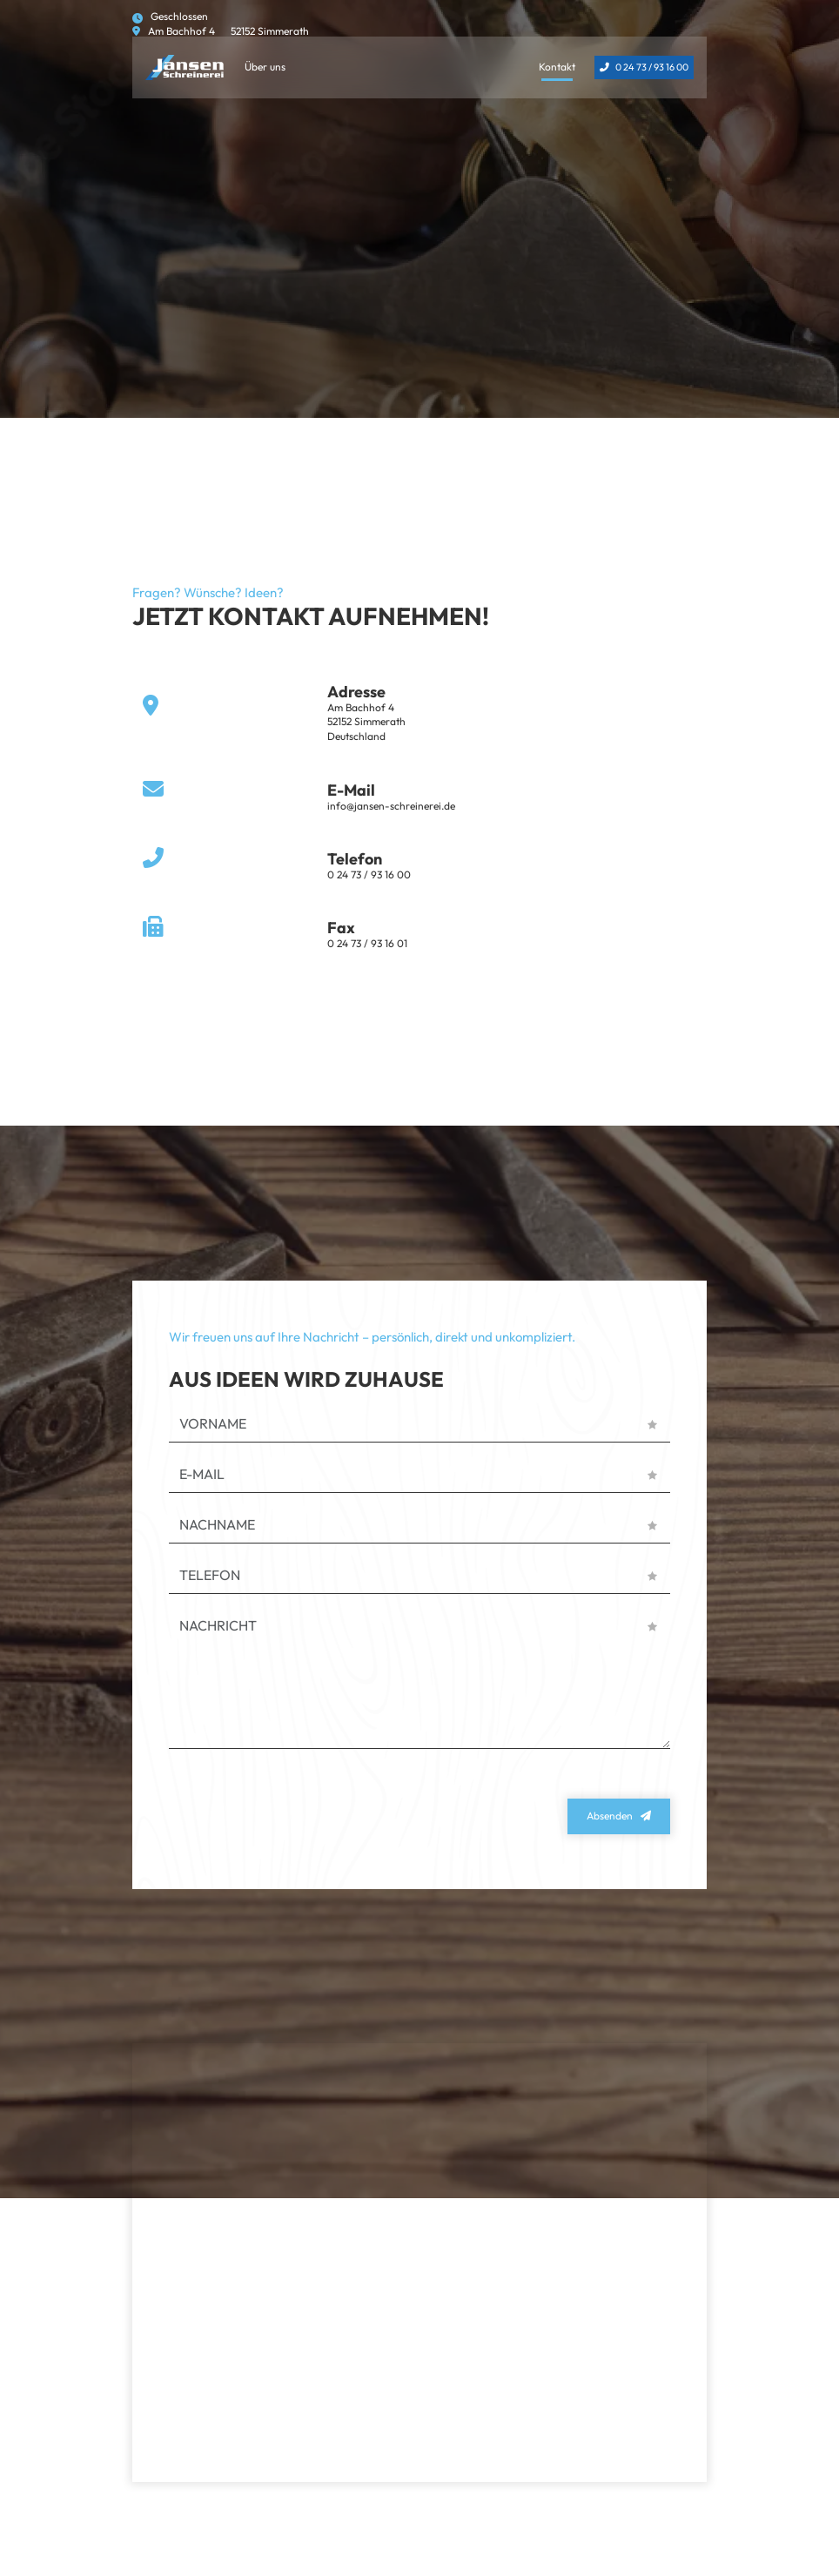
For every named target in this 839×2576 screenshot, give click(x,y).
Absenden (610, 1815)
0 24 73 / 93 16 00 (651, 67)
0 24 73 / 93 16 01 (367, 943)
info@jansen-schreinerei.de (391, 805)
